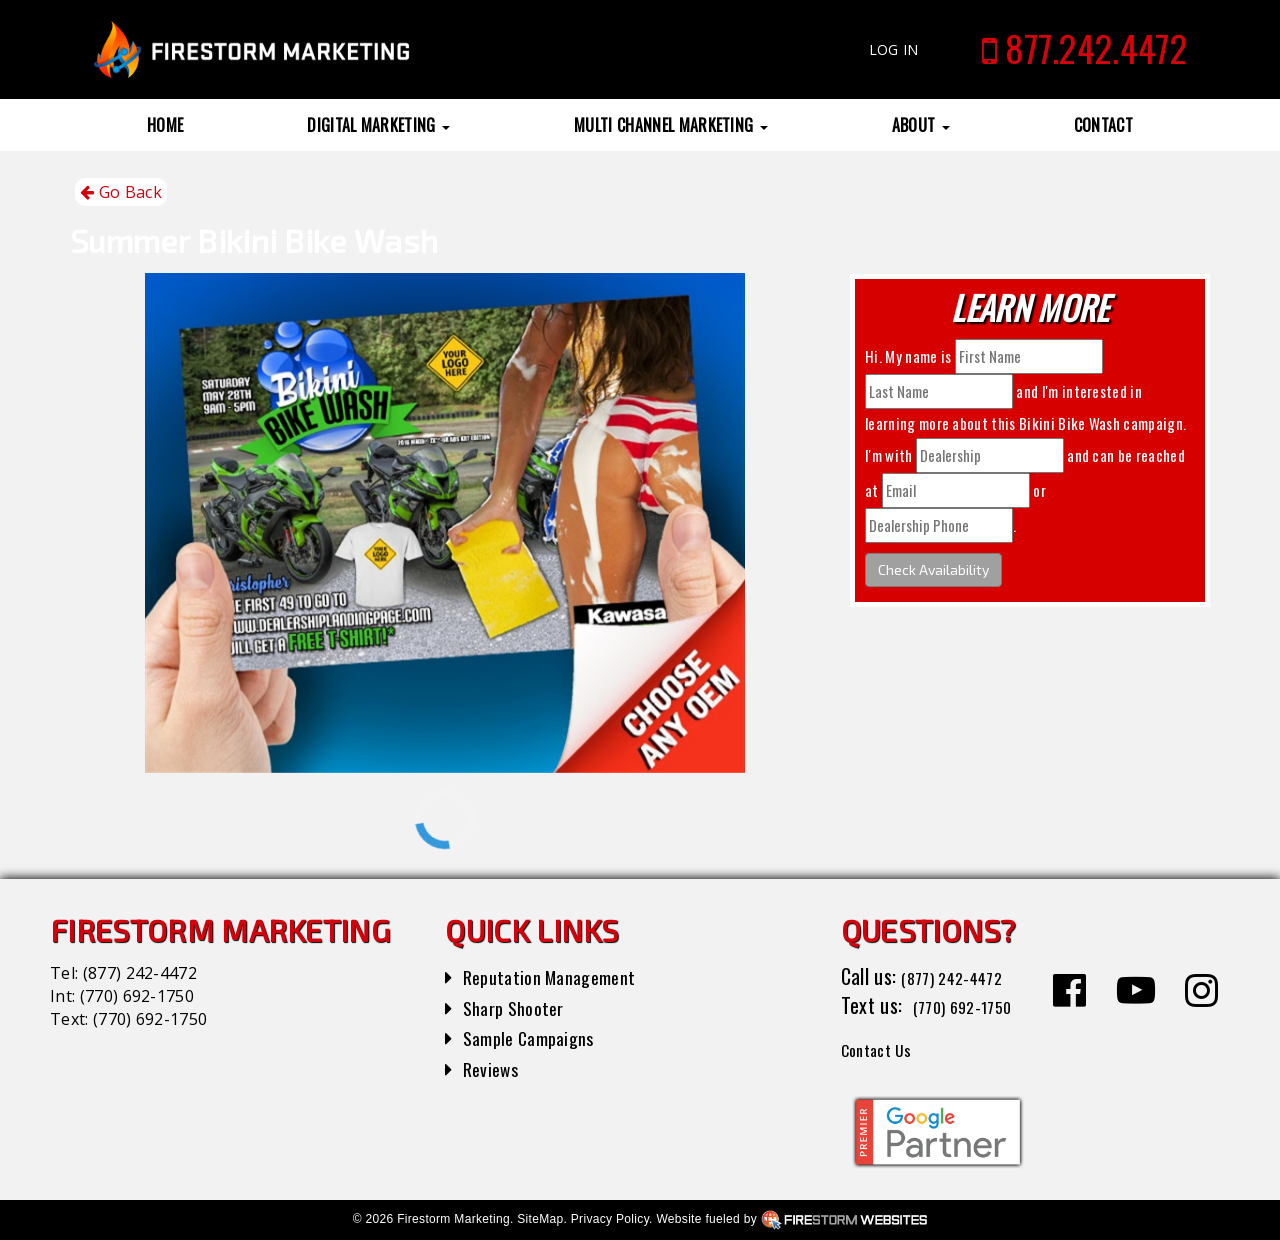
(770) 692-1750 (137, 996)
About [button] (921, 125)
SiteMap (540, 1219)
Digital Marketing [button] (378, 125)
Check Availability (933, 569)
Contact (1103, 125)
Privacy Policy (610, 1219)
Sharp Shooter (519, 1007)
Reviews (494, 1068)
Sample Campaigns (536, 1037)
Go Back (121, 192)
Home (165, 125)
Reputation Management (559, 976)
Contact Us (884, 1048)
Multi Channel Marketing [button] (671, 125)
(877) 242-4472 (140, 973)
